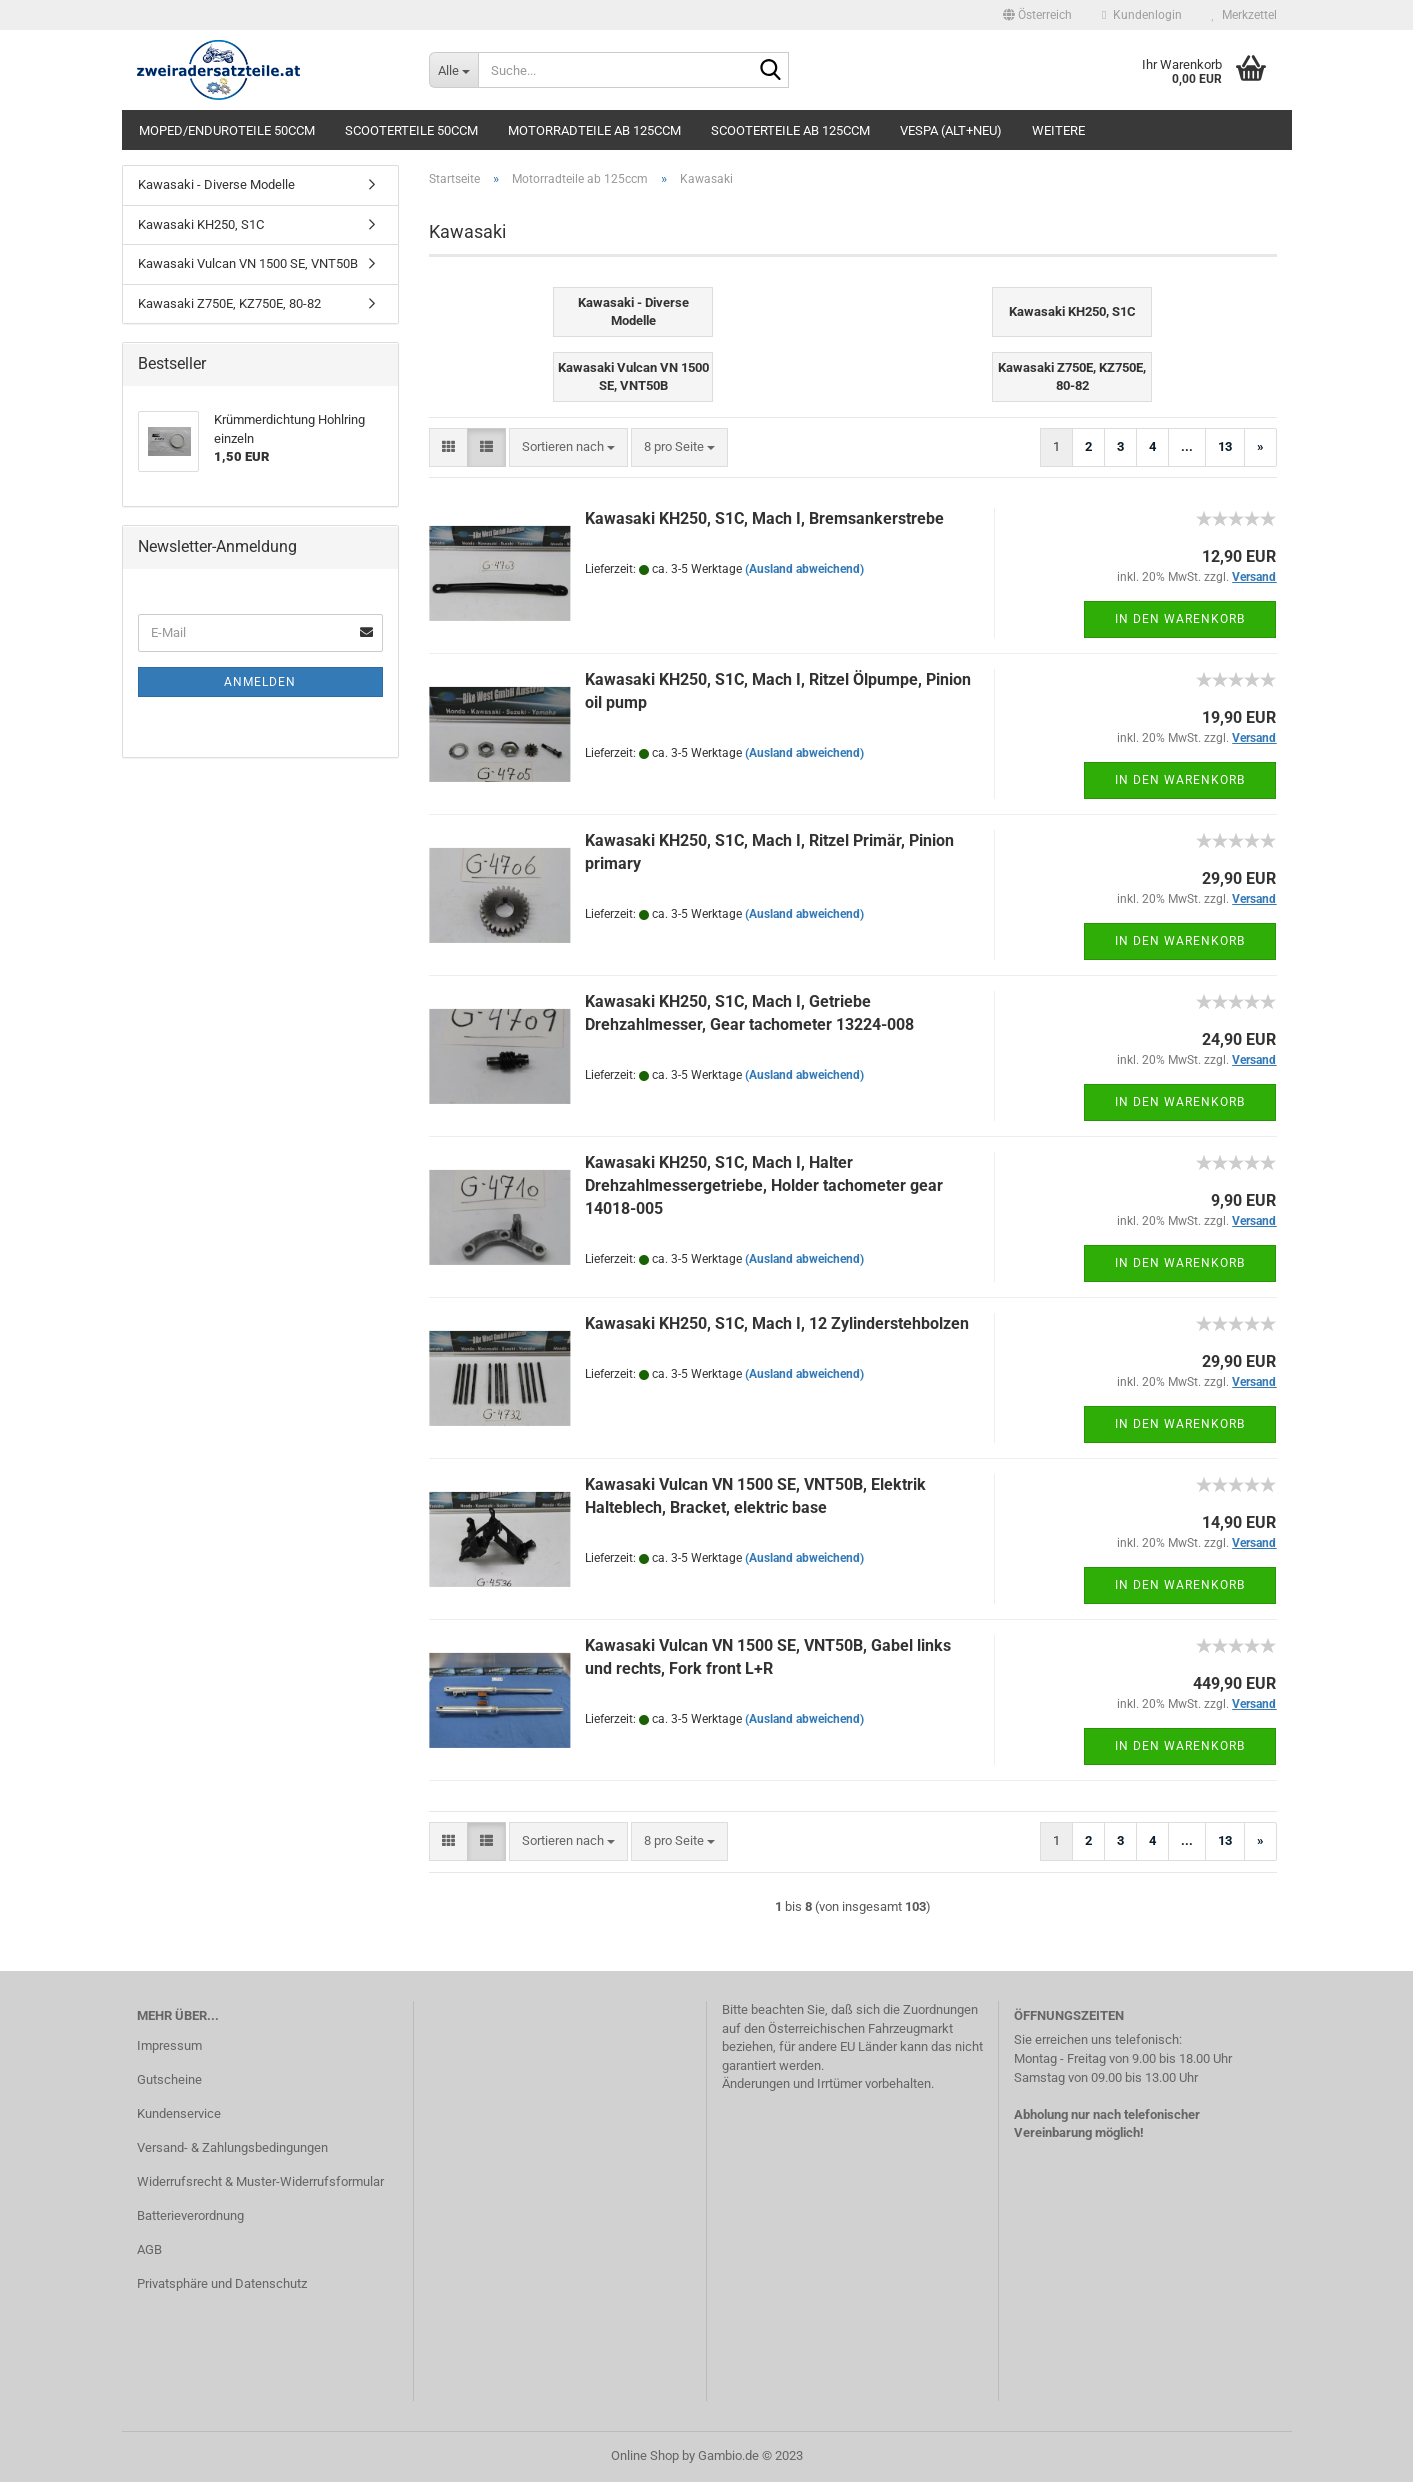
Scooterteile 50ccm (411, 130)
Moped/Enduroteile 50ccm (227, 130)
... (1187, 446)
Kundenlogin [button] (1141, 15)
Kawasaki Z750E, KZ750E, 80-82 (229, 303)
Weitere (1058, 130)
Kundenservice (179, 2113)
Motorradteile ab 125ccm (594, 130)
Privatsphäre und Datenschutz (222, 2283)
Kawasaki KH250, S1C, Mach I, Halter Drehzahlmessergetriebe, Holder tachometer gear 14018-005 (764, 1185)
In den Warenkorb (1180, 619)
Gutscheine (169, 2079)
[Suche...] (453, 70)
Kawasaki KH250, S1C (201, 224)
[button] (1037, 15)
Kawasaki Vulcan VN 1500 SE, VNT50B (248, 263)
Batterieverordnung (190, 2215)
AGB (149, 2249)
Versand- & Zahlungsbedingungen (232, 2147)
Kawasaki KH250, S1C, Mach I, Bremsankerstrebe (764, 518)
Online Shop (645, 2455)
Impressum (169, 2045)
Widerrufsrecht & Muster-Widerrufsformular (260, 2181)
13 (1225, 446)
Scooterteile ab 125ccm (790, 130)
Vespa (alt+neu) (951, 130)
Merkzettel (1244, 15)
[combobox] (568, 447)
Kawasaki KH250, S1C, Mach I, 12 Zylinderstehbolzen (777, 1323)
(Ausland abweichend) (804, 569)
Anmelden (260, 682)
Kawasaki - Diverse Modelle (216, 184)
